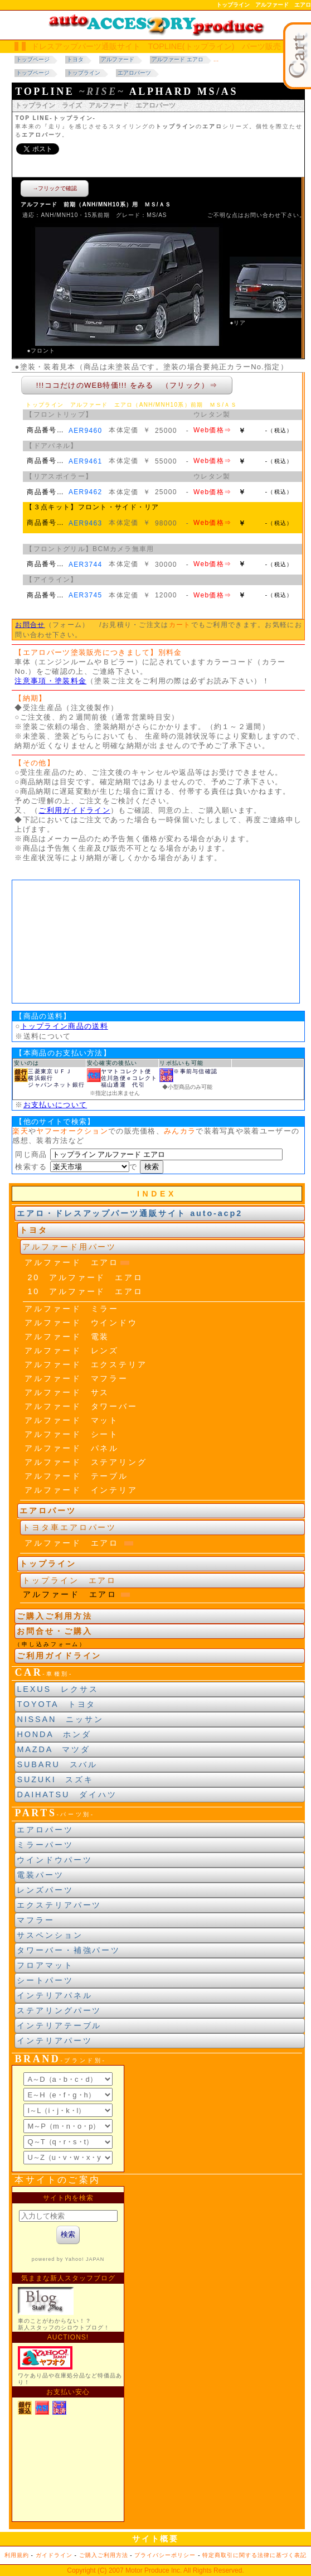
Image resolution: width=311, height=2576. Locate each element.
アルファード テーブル (76, 1476)
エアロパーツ (45, 1829)
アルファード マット (72, 1420)
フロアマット (45, 1965)
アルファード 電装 (67, 1336)
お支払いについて (55, 1105)
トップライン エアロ (69, 1580)
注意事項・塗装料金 (50, 681)
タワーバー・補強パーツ (68, 1950)
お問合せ (30, 625)
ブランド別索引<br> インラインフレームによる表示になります (68, 2118)
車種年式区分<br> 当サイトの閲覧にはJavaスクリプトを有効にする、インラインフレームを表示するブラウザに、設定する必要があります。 (156, 942)
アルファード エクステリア (86, 1364)
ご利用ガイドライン (74, 810)
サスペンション (49, 1935)
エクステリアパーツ (59, 1904)
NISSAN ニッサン (60, 1719)
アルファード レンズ (72, 1350)
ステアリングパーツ (59, 2010)
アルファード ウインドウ (81, 1322)
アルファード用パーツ (69, 1246)
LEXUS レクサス (57, 1689)
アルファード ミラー (72, 1308)
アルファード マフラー (76, 1378)
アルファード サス (67, 1392)
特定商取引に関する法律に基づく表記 (254, 2555)
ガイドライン (54, 2555)
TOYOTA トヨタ (56, 1704)
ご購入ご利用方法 (54, 1616)
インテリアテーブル (59, 2025)
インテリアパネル (54, 1995)
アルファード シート (72, 1434)
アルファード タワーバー (81, 1406)
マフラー (36, 1920)
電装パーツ (40, 1874)
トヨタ (34, 1230)
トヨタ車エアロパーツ (69, 1527)
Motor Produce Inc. (153, 2570)
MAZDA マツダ (53, 1749)
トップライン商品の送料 (64, 1026)
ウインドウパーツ (54, 1859)
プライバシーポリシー (165, 2555)
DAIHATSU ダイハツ (66, 1794)
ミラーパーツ (45, 1844)
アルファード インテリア (81, 1489)
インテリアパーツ (54, 2040)
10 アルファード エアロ (85, 1291)
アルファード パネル (72, 1448)
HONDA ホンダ (54, 1734)
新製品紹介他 (68, 2354)
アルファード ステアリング (86, 1462)
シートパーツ (45, 1980)
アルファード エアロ (72, 1262)
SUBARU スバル (57, 1764)
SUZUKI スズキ (55, 1779)
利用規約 (16, 2555)
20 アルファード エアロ (85, 1277)
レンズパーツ (45, 1889)
